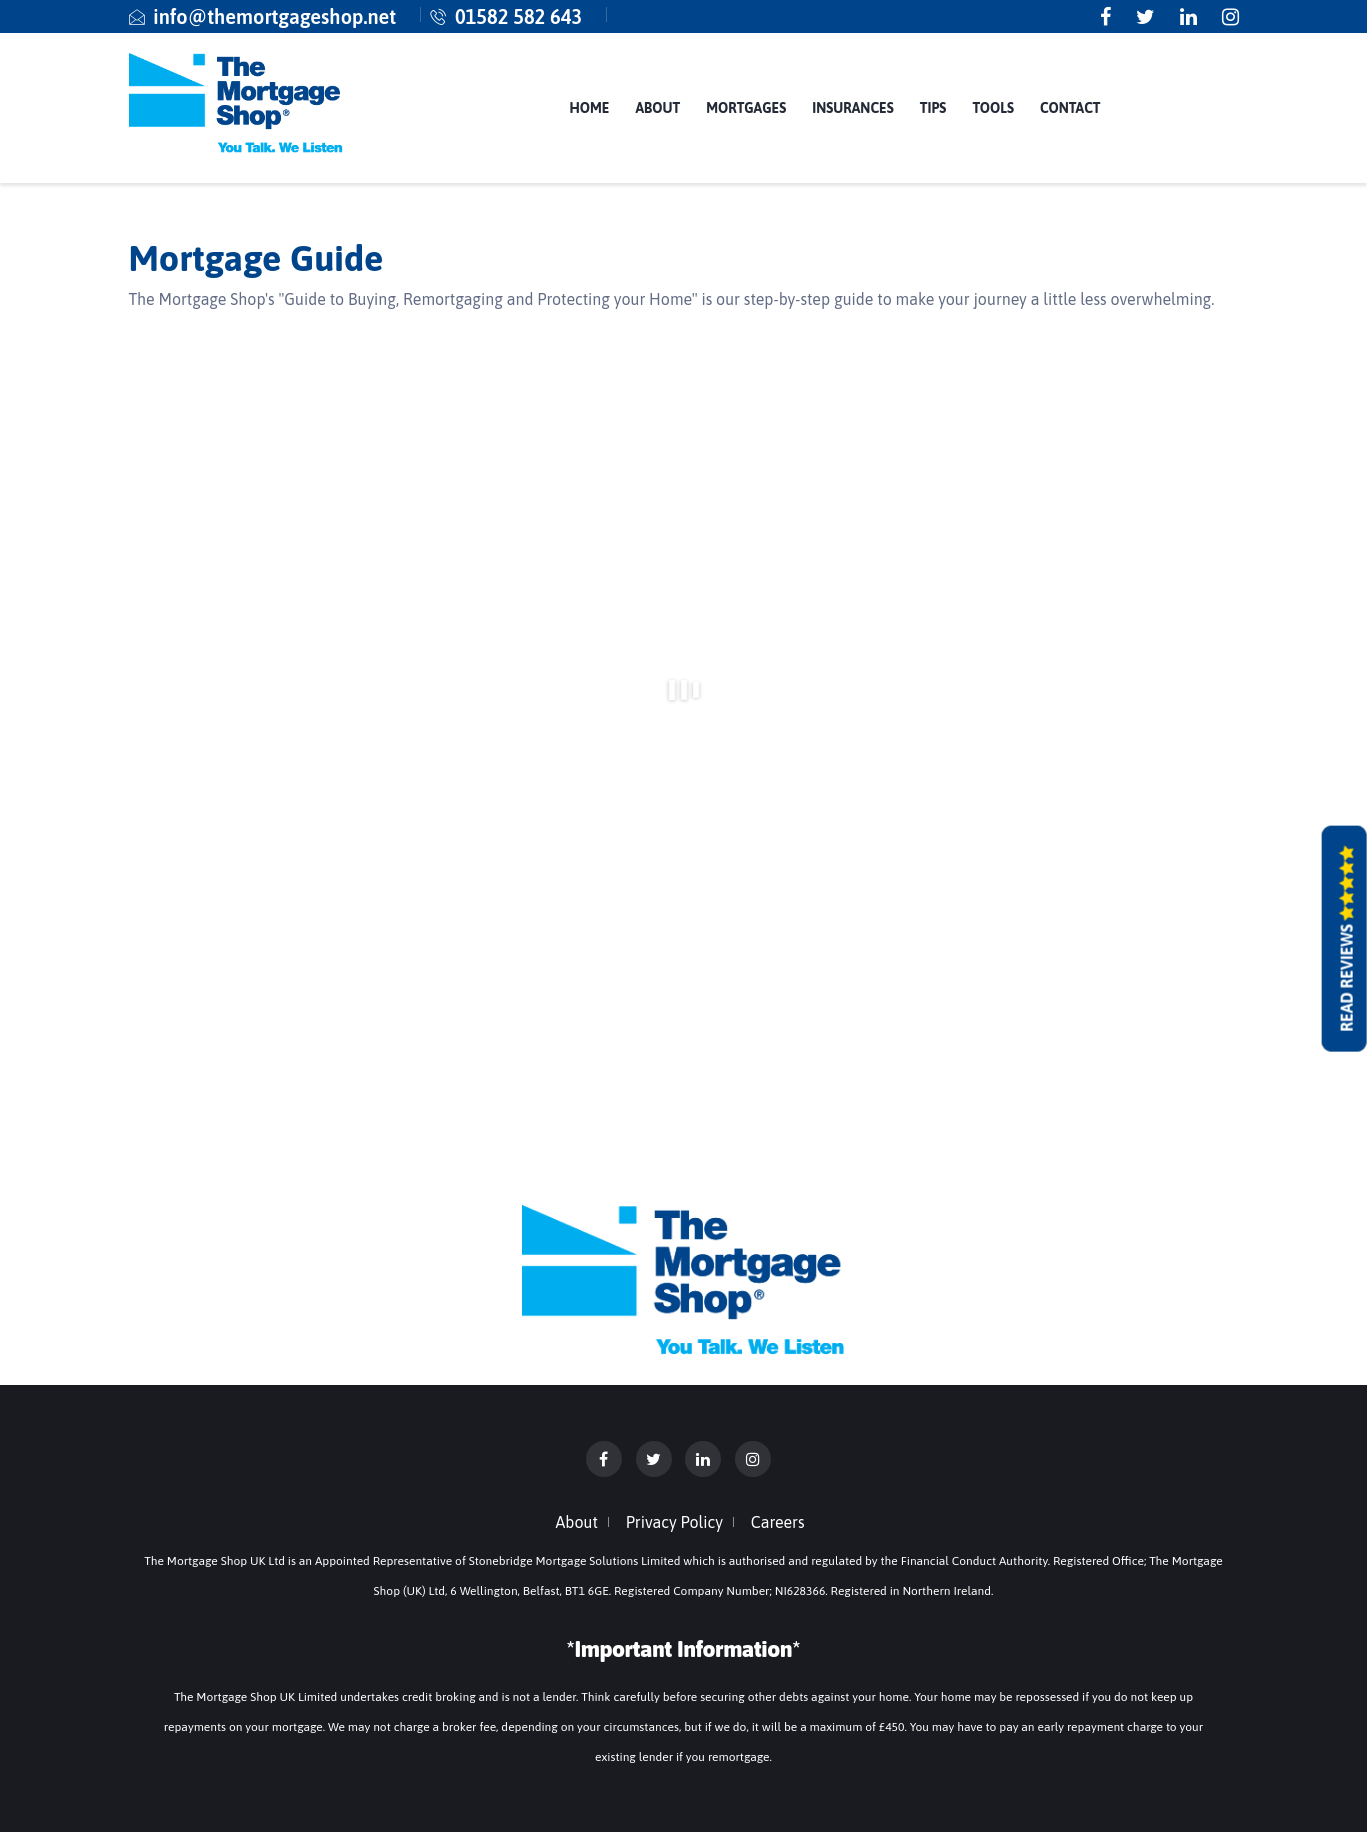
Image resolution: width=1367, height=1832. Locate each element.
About (657, 108)
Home (589, 108)
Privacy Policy (674, 1522)
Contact (1070, 108)
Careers (778, 1522)
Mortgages (746, 108)
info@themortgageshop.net (274, 16)
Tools (993, 108)
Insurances (853, 108)
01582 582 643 (518, 16)
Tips (933, 108)
